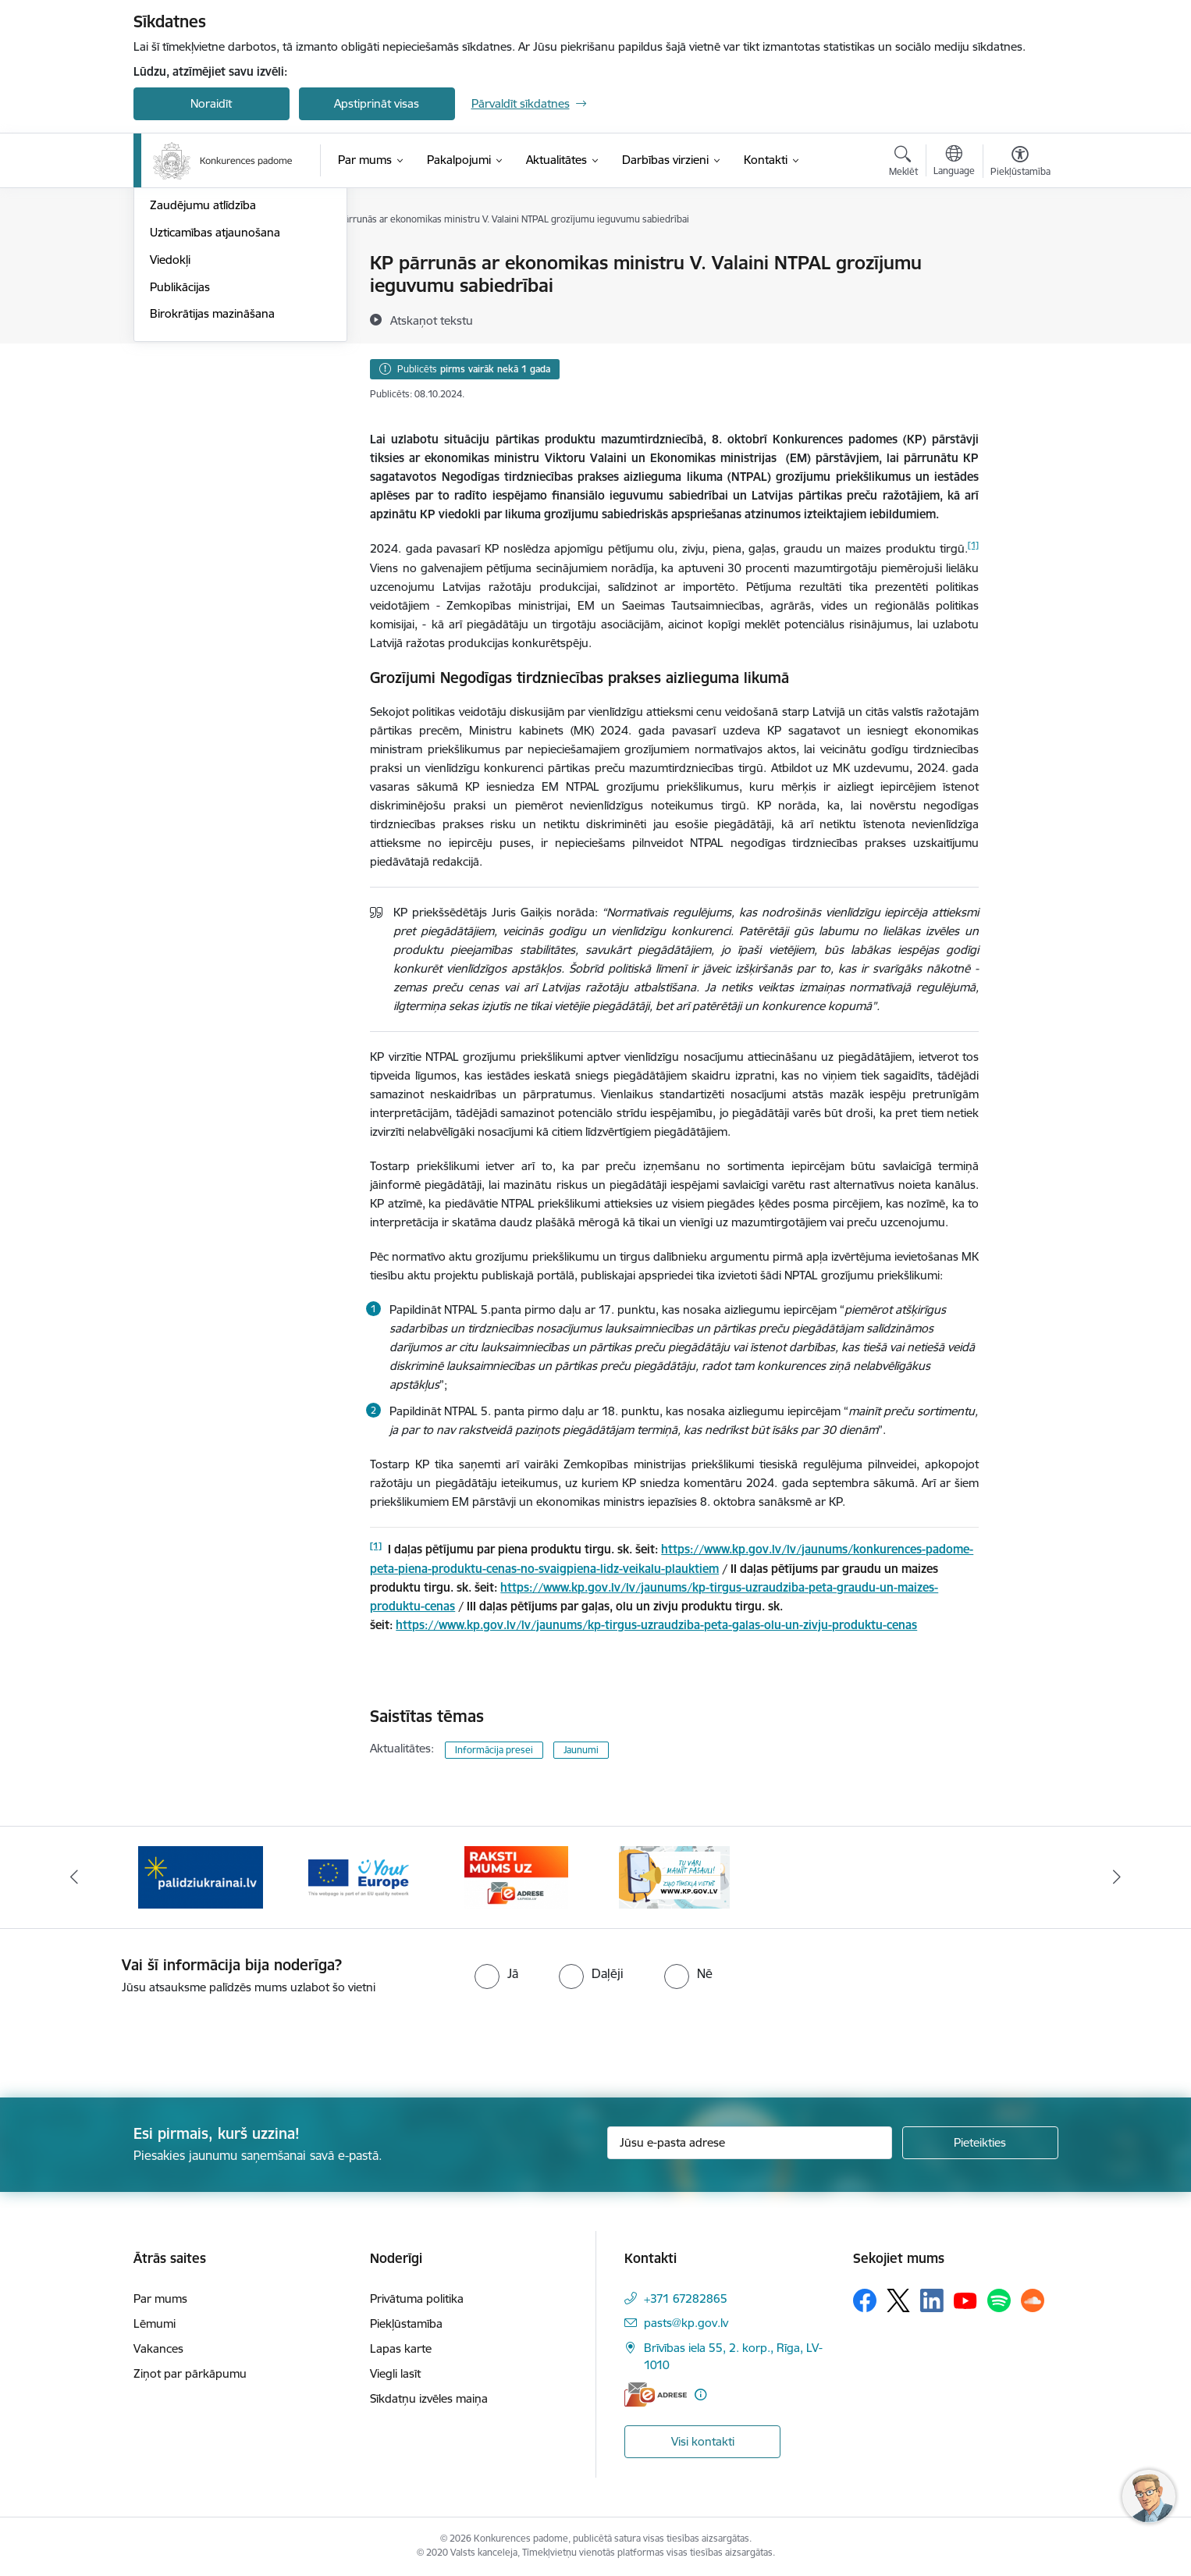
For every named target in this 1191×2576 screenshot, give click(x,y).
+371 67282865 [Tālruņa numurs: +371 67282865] (685, 2298)
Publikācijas (180, 454)
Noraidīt (211, 103)
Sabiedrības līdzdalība (206, 318)
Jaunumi (172, 263)
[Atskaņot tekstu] (431, 320)
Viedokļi (170, 426)
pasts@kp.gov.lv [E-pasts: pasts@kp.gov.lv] (686, 2322)
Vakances (158, 2348)
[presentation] (130, 2039)
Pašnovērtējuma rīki (202, 345)
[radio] (496, 1973)
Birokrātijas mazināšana (212, 480)
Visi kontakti (702, 2441)
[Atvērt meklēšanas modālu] (903, 163)
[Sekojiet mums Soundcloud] (1032, 2300)
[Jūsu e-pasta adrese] (749, 2142)
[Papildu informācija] (700, 2394)
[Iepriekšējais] (74, 1877)
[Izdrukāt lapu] (1019, 256)
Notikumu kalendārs (203, 290)
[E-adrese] (655, 2394)
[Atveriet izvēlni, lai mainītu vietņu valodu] (954, 162)
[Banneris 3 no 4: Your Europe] (358, 1876)
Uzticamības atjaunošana (215, 399)
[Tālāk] (1117, 1877)
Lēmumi (154, 2323)
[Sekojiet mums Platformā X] (898, 2300)
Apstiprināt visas (376, 103)
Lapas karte (401, 2348)
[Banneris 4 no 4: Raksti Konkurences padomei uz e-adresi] (516, 1876)
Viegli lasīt (395, 2373)
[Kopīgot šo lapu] (1019, 295)
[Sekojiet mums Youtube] (965, 2299)
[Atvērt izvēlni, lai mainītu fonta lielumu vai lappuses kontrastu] (1020, 163)
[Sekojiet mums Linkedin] (932, 2300)
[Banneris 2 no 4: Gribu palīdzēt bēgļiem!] (200, 1876)
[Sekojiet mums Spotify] (999, 2300)
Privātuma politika (417, 2298)
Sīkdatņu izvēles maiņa (429, 2398)
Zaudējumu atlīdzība (203, 372)
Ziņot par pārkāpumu (190, 2373)
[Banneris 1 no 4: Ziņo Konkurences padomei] (674, 1876)
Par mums (160, 2298)
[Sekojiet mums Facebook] (864, 2300)
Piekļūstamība (406, 2323)
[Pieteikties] (980, 2142)
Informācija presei (494, 1750)
